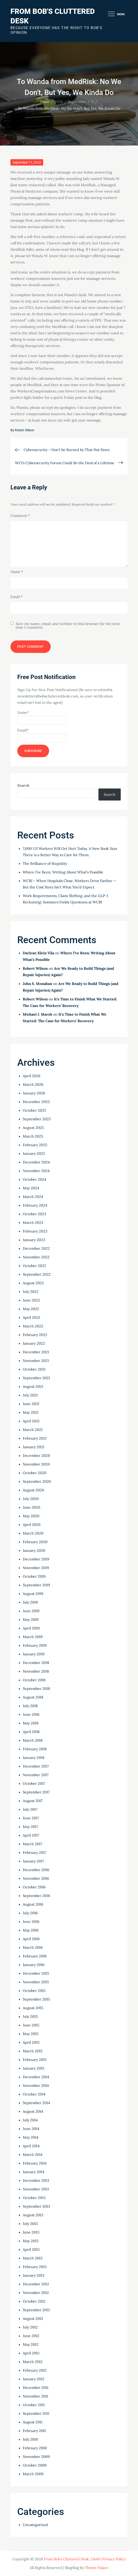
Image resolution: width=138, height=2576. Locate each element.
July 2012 (30, 2327)
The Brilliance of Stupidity (45, 863)
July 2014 (30, 2120)
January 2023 (34, 1239)
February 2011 (34, 2430)
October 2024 (34, 1179)
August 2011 (33, 2422)
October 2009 (34, 2465)
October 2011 (34, 2404)
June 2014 (31, 2128)
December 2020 (36, 1455)
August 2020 (33, 1490)
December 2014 (36, 2077)
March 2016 (33, 1947)
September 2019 (36, 1585)
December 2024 (36, 1162)
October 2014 (34, 2094)
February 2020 (35, 1542)
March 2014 (33, 2154)
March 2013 (33, 2258)
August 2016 (33, 1904)
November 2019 (36, 1567)
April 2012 (31, 2353)
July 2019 (30, 1602)
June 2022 (31, 1300)
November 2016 (36, 1878)
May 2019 (30, 1619)
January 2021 (33, 1447)
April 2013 (31, 2249)
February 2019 (35, 1645)
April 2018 (31, 1731)
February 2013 (35, 2266)
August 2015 (33, 2008)
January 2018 (33, 1757)
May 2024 (31, 1188)
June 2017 (31, 1818)
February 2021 (35, 1438)
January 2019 (33, 1654)
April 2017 (31, 1835)
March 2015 (33, 2051)
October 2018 (34, 1680)
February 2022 (35, 1334)
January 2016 (33, 1964)
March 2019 (33, 1636)
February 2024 (35, 1205)
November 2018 (36, 1671)
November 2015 (36, 1982)
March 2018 (33, 1740)
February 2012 (35, 2370)
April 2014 (31, 2146)
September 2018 (36, 1688)
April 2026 (31, 1076)
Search (23, 785)
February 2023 (35, 1231)
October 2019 (34, 1576)
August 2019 (33, 1593)
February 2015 (35, 2059)
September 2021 (36, 1378)
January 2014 (33, 2171)
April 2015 (31, 2042)
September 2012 (36, 2310)
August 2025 (33, 1127)
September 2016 (36, 1895)
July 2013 (30, 2223)
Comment (20, 515)
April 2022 (31, 1317)
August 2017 (33, 1800)
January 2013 (33, 2275)
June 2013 (31, 2232)
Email (16, 596)
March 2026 (33, 1084)
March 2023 (33, 1222)
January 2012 (33, 2379)
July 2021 (30, 1395)
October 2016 (34, 1887)
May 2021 (30, 1412)
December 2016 (36, 1869)
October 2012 (34, 2301)
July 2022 (30, 1291)
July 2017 (30, 1809)
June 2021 (31, 1403)
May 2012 (30, 2344)
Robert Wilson (24, 430)
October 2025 (34, 1110)
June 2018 (31, 1714)
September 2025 (37, 1119)
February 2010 (35, 2448)
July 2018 (30, 1705)
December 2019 (36, 1559)
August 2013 (33, 2215)
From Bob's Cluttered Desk (66, 2559)
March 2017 (32, 1844)
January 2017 (33, 1861)
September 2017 (36, 1792)
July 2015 (30, 2016)
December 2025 (36, 1101)
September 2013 (36, 2206)
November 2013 (36, 2189)
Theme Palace (96, 2567)
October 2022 (34, 1265)
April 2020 (31, 1524)
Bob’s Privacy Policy (109, 2559)
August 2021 (33, 1386)
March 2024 (33, 1196)
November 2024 (36, 1170)
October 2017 (34, 1783)
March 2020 (33, 1533)
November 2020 (36, 1464)
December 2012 (36, 2284)
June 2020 (31, 1507)
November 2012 (36, 2292)
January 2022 (34, 1343)
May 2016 (30, 1930)
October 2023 (34, 1214)
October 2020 (34, 1472)
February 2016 (35, 1956)
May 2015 (30, 2033)
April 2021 (31, 1421)
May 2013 (30, 2241)
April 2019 (31, 1628)
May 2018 (30, 1723)
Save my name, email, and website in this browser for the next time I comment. (68, 625)
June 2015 (31, 2025)
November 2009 (36, 2456)
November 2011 (35, 2396)
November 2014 (36, 2085)
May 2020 (31, 1516)
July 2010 (30, 2439)
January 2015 (33, 2068)
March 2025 (33, 1136)
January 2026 (34, 1093)
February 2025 (35, 1145)
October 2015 (34, 1990)
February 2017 (34, 1852)
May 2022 (31, 1309)
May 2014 (30, 2137)
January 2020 (34, 1550)
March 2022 (33, 1326)
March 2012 (33, 2361)
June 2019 (31, 1611)
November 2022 (36, 1257)
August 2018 (33, 1697)
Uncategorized (35, 2524)
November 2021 (36, 1360)
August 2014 (33, 2111)
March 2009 (33, 2474)
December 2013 (36, 2180)
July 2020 (31, 1498)
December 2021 (36, 1352)
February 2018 (35, 1749)
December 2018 (36, 1662)
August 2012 (33, 2318)
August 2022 (33, 1283)
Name (16, 571)
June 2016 (31, 1921)
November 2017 (35, 1775)
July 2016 (30, 1913)
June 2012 (31, 2335)
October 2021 (34, 1369)
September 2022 (37, 1274)
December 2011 (35, 2387)
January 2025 (34, 1153)
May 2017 (30, 1826)
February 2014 (35, 2163)
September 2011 (36, 2413)
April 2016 (31, 1938)
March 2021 (33, 1429)
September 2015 (36, 1999)
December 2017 (36, 1766)
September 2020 (37, 1481)
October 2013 (34, 2197)
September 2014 (36, 2102)
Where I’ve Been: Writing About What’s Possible (63, 872)
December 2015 (36, 1973)
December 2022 (36, 1248)
